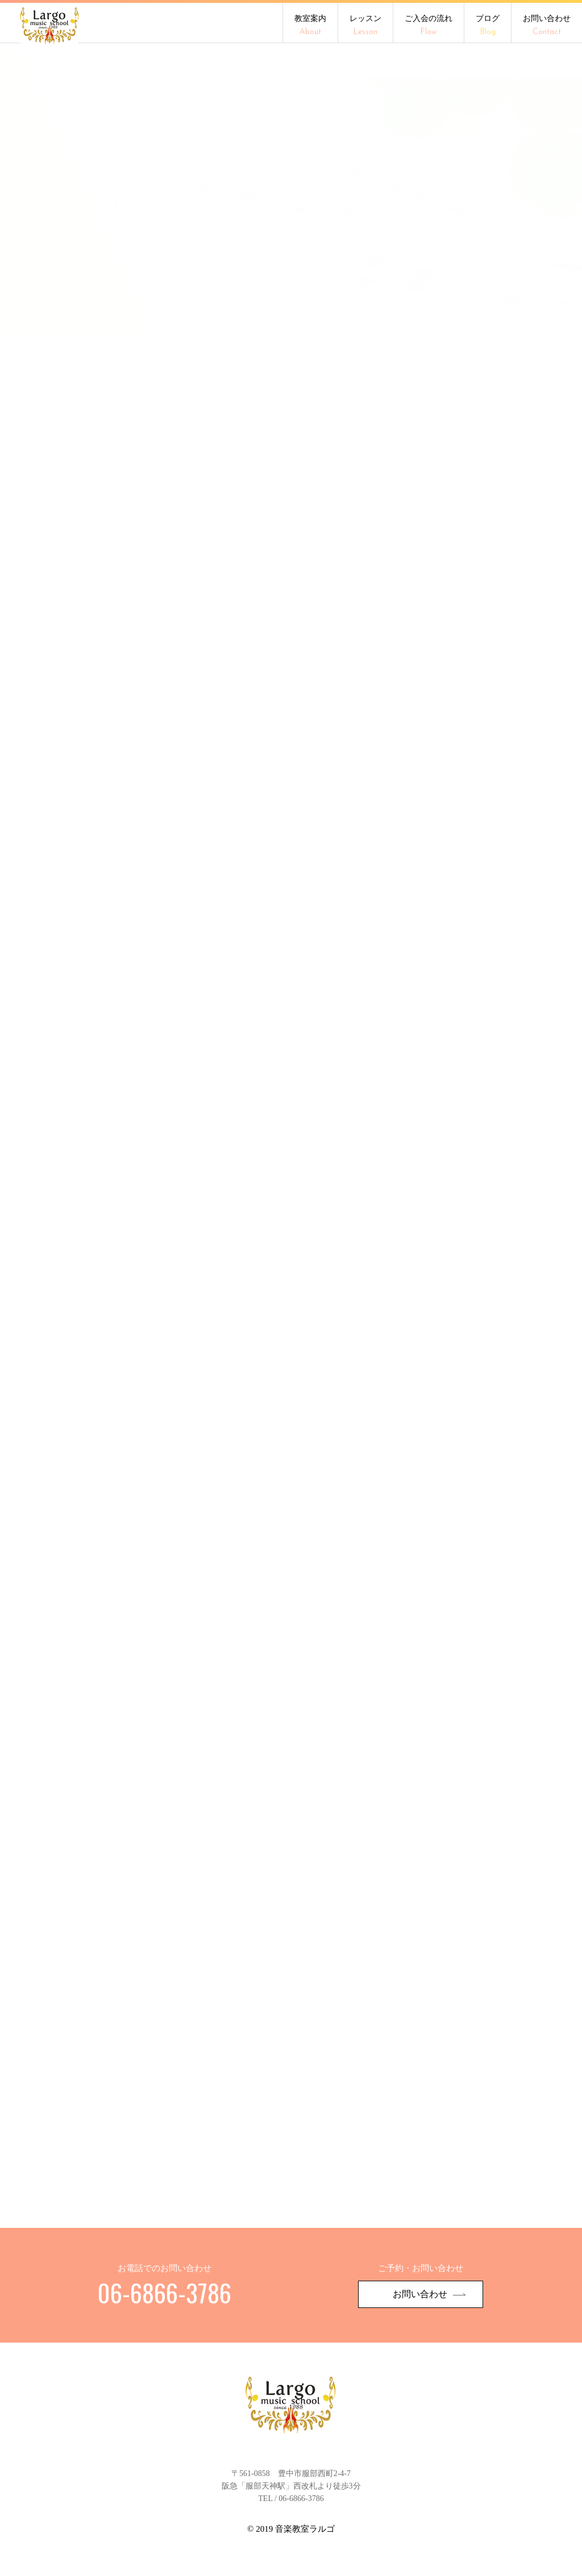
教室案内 (310, 25)
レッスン (365, 25)
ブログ (488, 25)
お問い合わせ (547, 25)
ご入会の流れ (428, 25)
